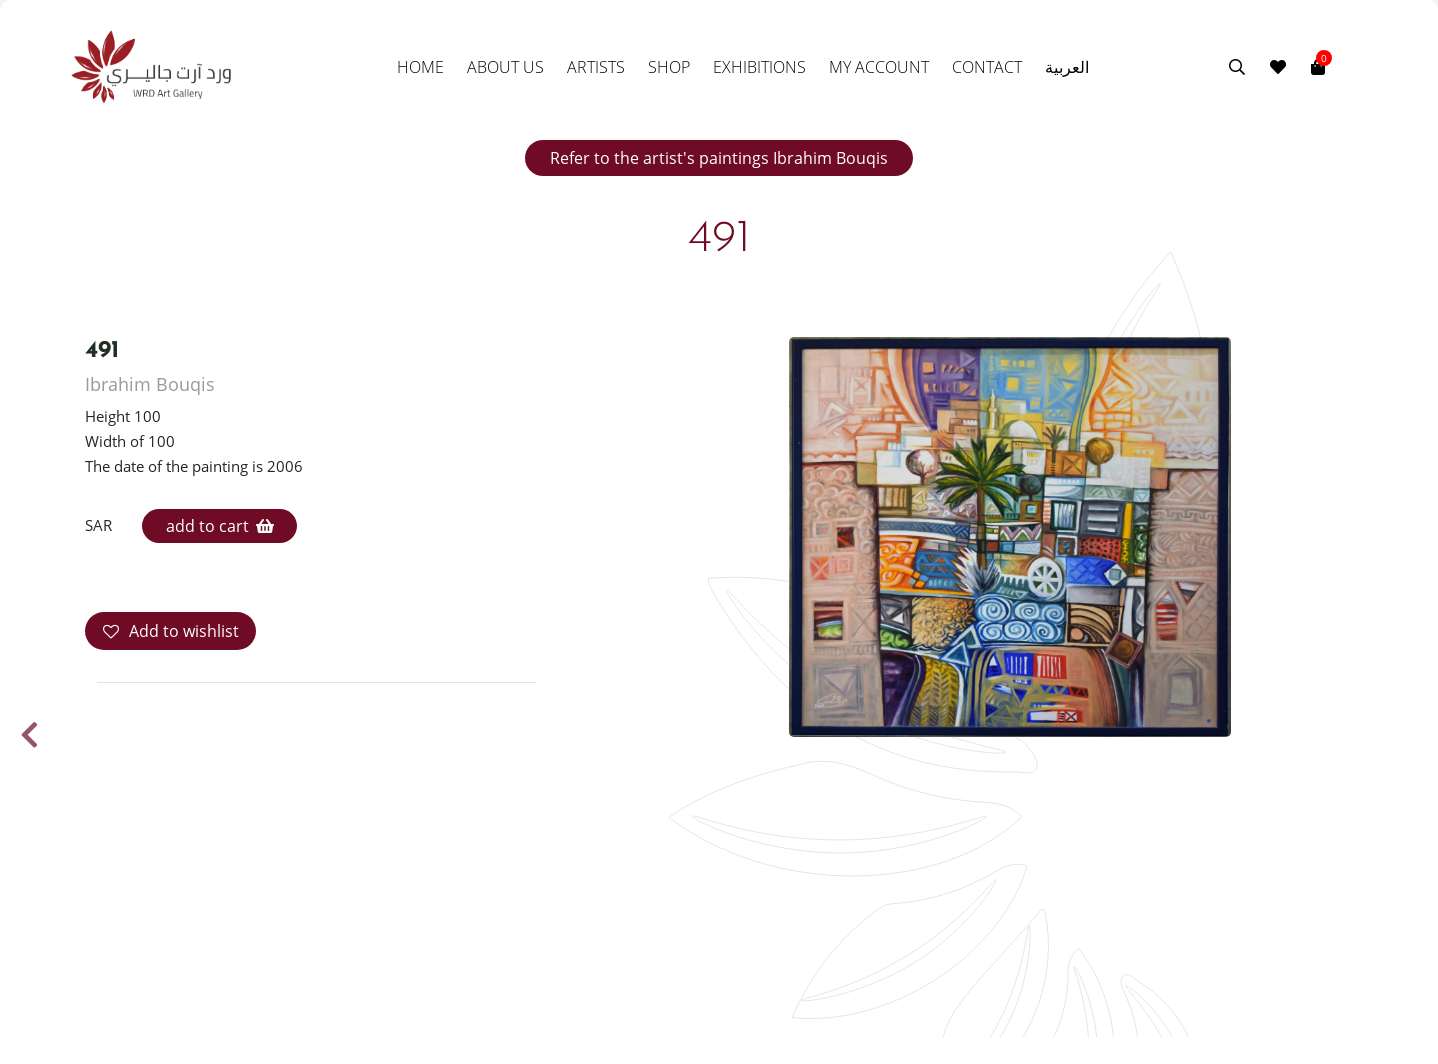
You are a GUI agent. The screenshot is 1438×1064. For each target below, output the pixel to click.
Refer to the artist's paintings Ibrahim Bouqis (719, 158)
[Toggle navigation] (1338, 67)
